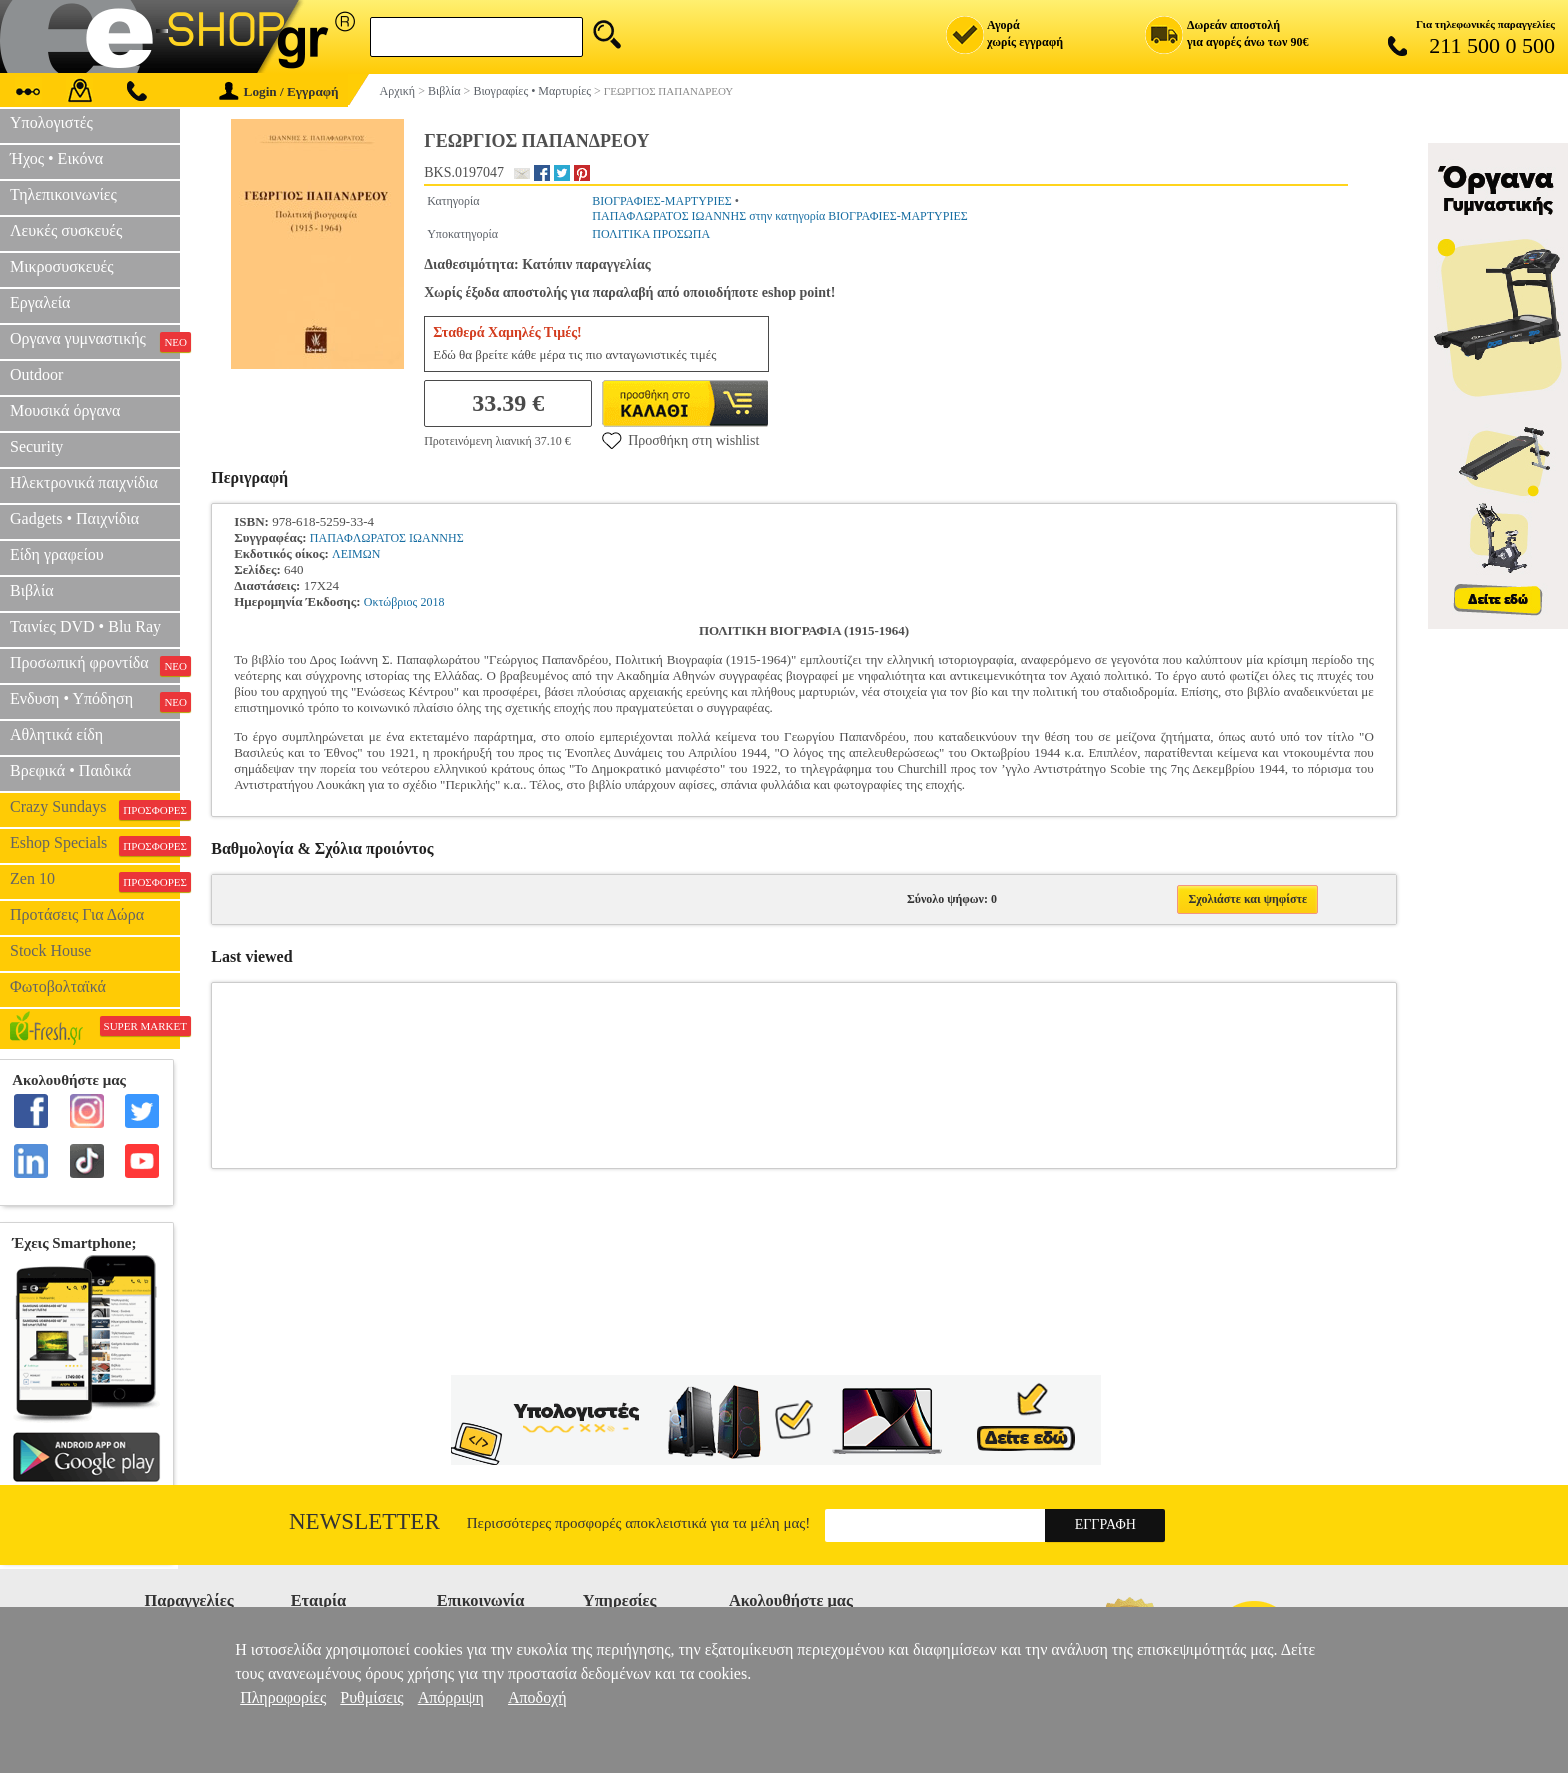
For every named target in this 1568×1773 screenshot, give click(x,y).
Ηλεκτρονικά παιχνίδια (84, 482)
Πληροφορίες (283, 1697)
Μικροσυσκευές (62, 266)
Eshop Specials (95, 845)
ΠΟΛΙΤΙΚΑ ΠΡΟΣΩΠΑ (651, 234)
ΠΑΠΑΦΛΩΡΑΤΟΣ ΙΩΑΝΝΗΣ (387, 538)
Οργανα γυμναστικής (95, 341)
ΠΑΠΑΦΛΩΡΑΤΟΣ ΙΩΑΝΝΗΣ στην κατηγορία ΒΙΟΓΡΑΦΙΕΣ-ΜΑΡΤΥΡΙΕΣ (779, 216)
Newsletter (364, 1521)
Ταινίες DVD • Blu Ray (85, 626)
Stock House (50, 950)
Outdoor (36, 374)
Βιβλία (32, 590)
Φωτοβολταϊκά (58, 986)
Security (36, 446)
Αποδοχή (537, 1697)
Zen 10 (95, 881)
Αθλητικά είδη (56, 734)
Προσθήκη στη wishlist (680, 440)
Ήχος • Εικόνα (56, 158)
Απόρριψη (451, 1697)
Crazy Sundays (95, 809)
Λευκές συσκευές (66, 230)
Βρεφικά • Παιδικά (70, 770)
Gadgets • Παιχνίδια (74, 518)
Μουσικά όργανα (65, 410)
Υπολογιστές (51, 122)
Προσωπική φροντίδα (95, 665)
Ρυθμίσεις (371, 1697)
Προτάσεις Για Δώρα (77, 914)
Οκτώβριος (391, 602)
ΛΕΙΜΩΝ (356, 554)
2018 (433, 602)
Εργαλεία (40, 302)
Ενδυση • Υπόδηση (95, 701)
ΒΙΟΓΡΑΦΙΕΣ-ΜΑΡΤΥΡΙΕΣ (661, 201)
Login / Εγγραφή (279, 91)
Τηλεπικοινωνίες (63, 194)
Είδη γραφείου (57, 554)
